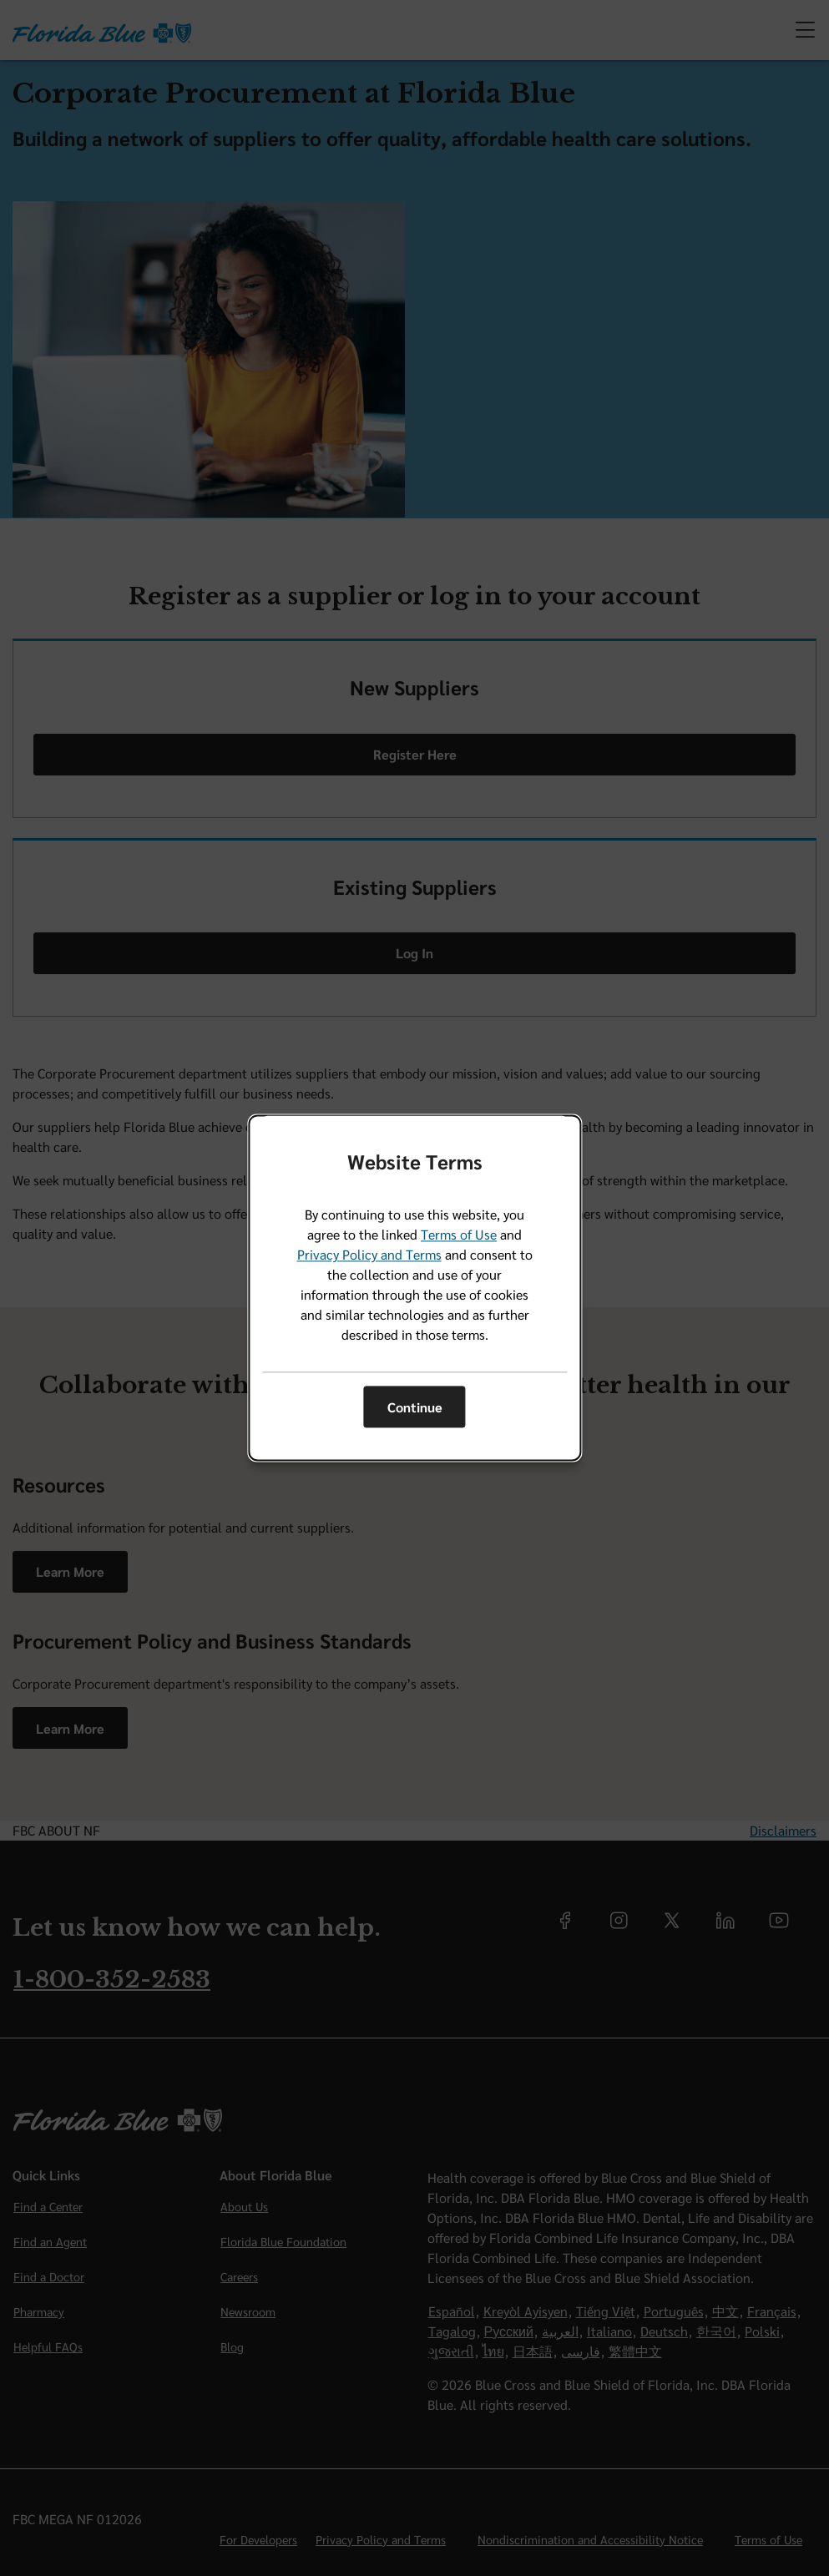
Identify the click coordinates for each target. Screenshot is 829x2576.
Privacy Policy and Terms (369, 1255)
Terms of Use (459, 1235)
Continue (414, 1407)
